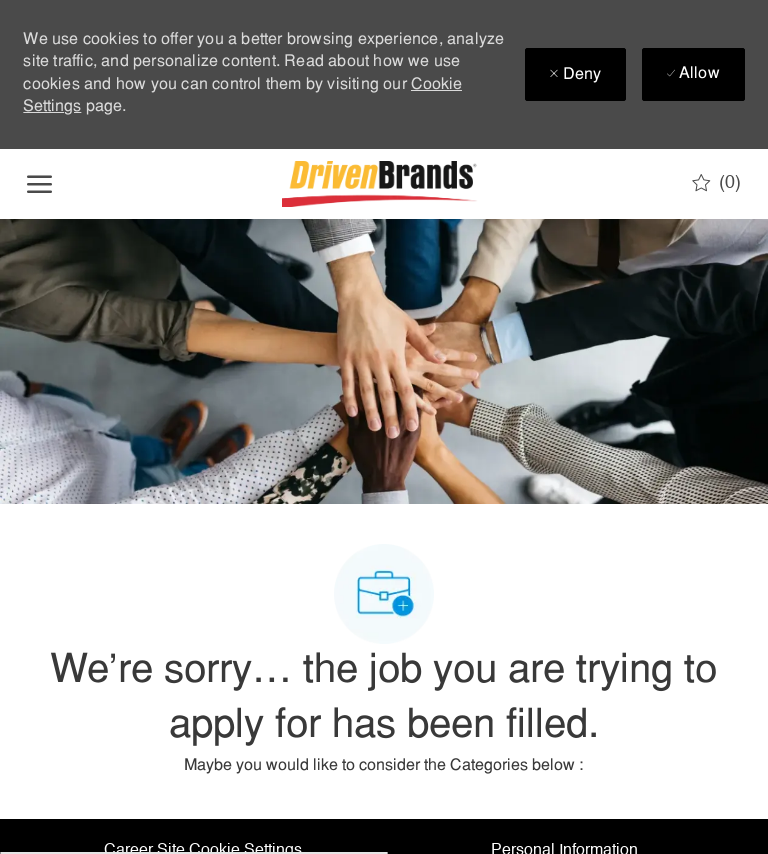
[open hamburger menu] (39, 184)
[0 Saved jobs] (716, 183)
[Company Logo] (382, 184)
